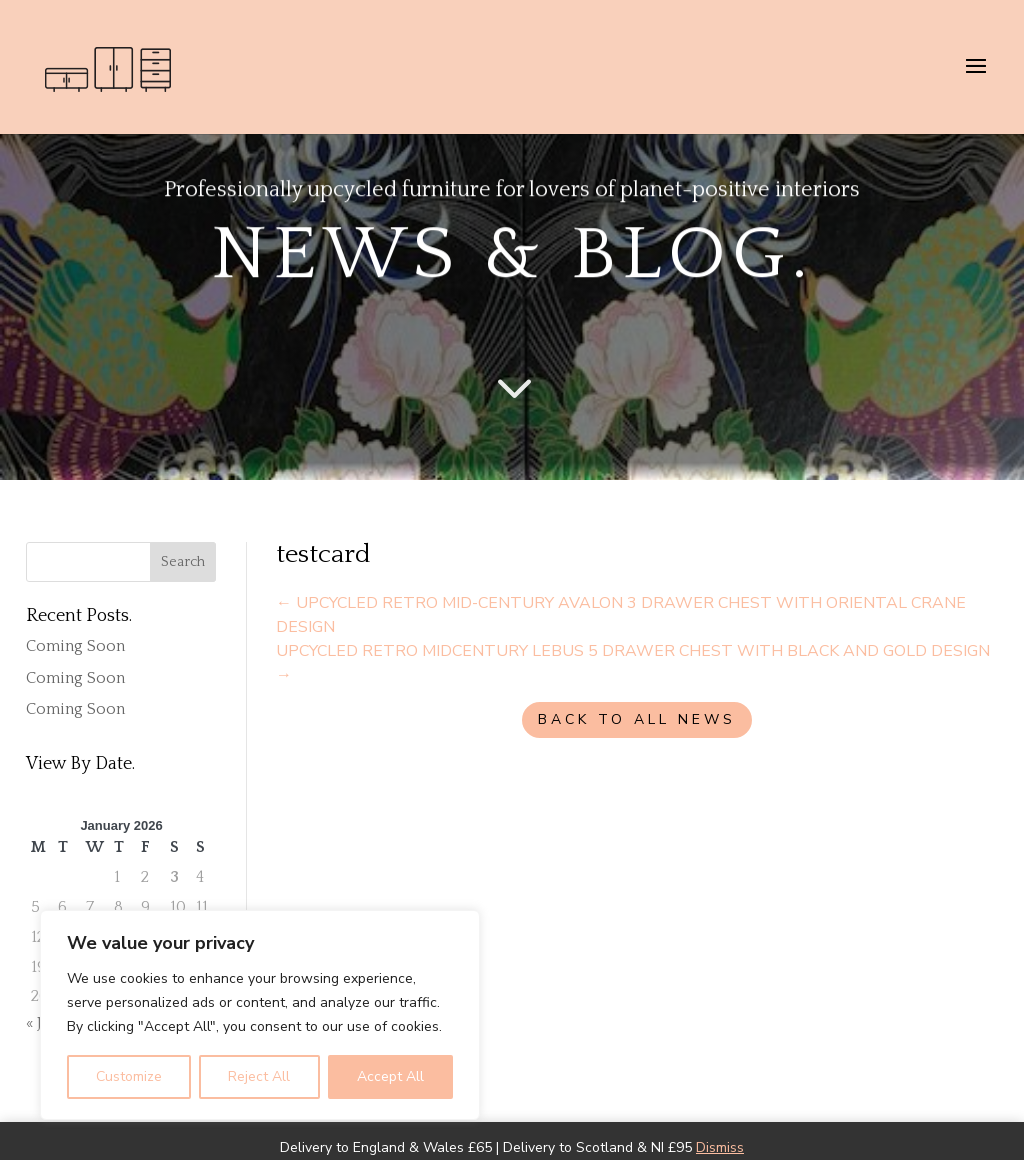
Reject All (259, 1076)
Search (183, 562)
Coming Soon (75, 646)
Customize (129, 1076)
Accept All (390, 1076)
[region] (260, 1015)
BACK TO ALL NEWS (637, 719)
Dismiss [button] (720, 1147)
